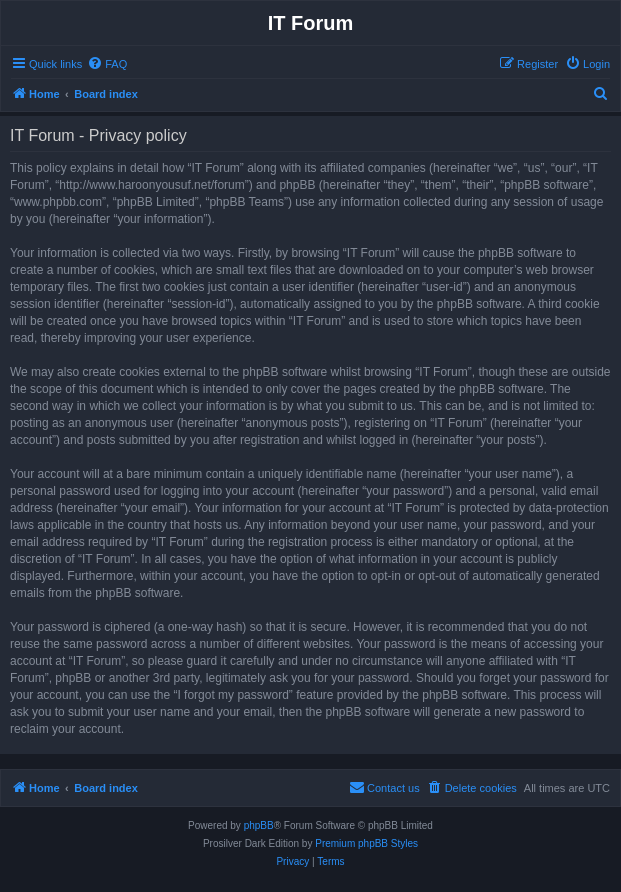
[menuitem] (107, 64)
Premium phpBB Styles (366, 843)
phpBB (259, 825)
